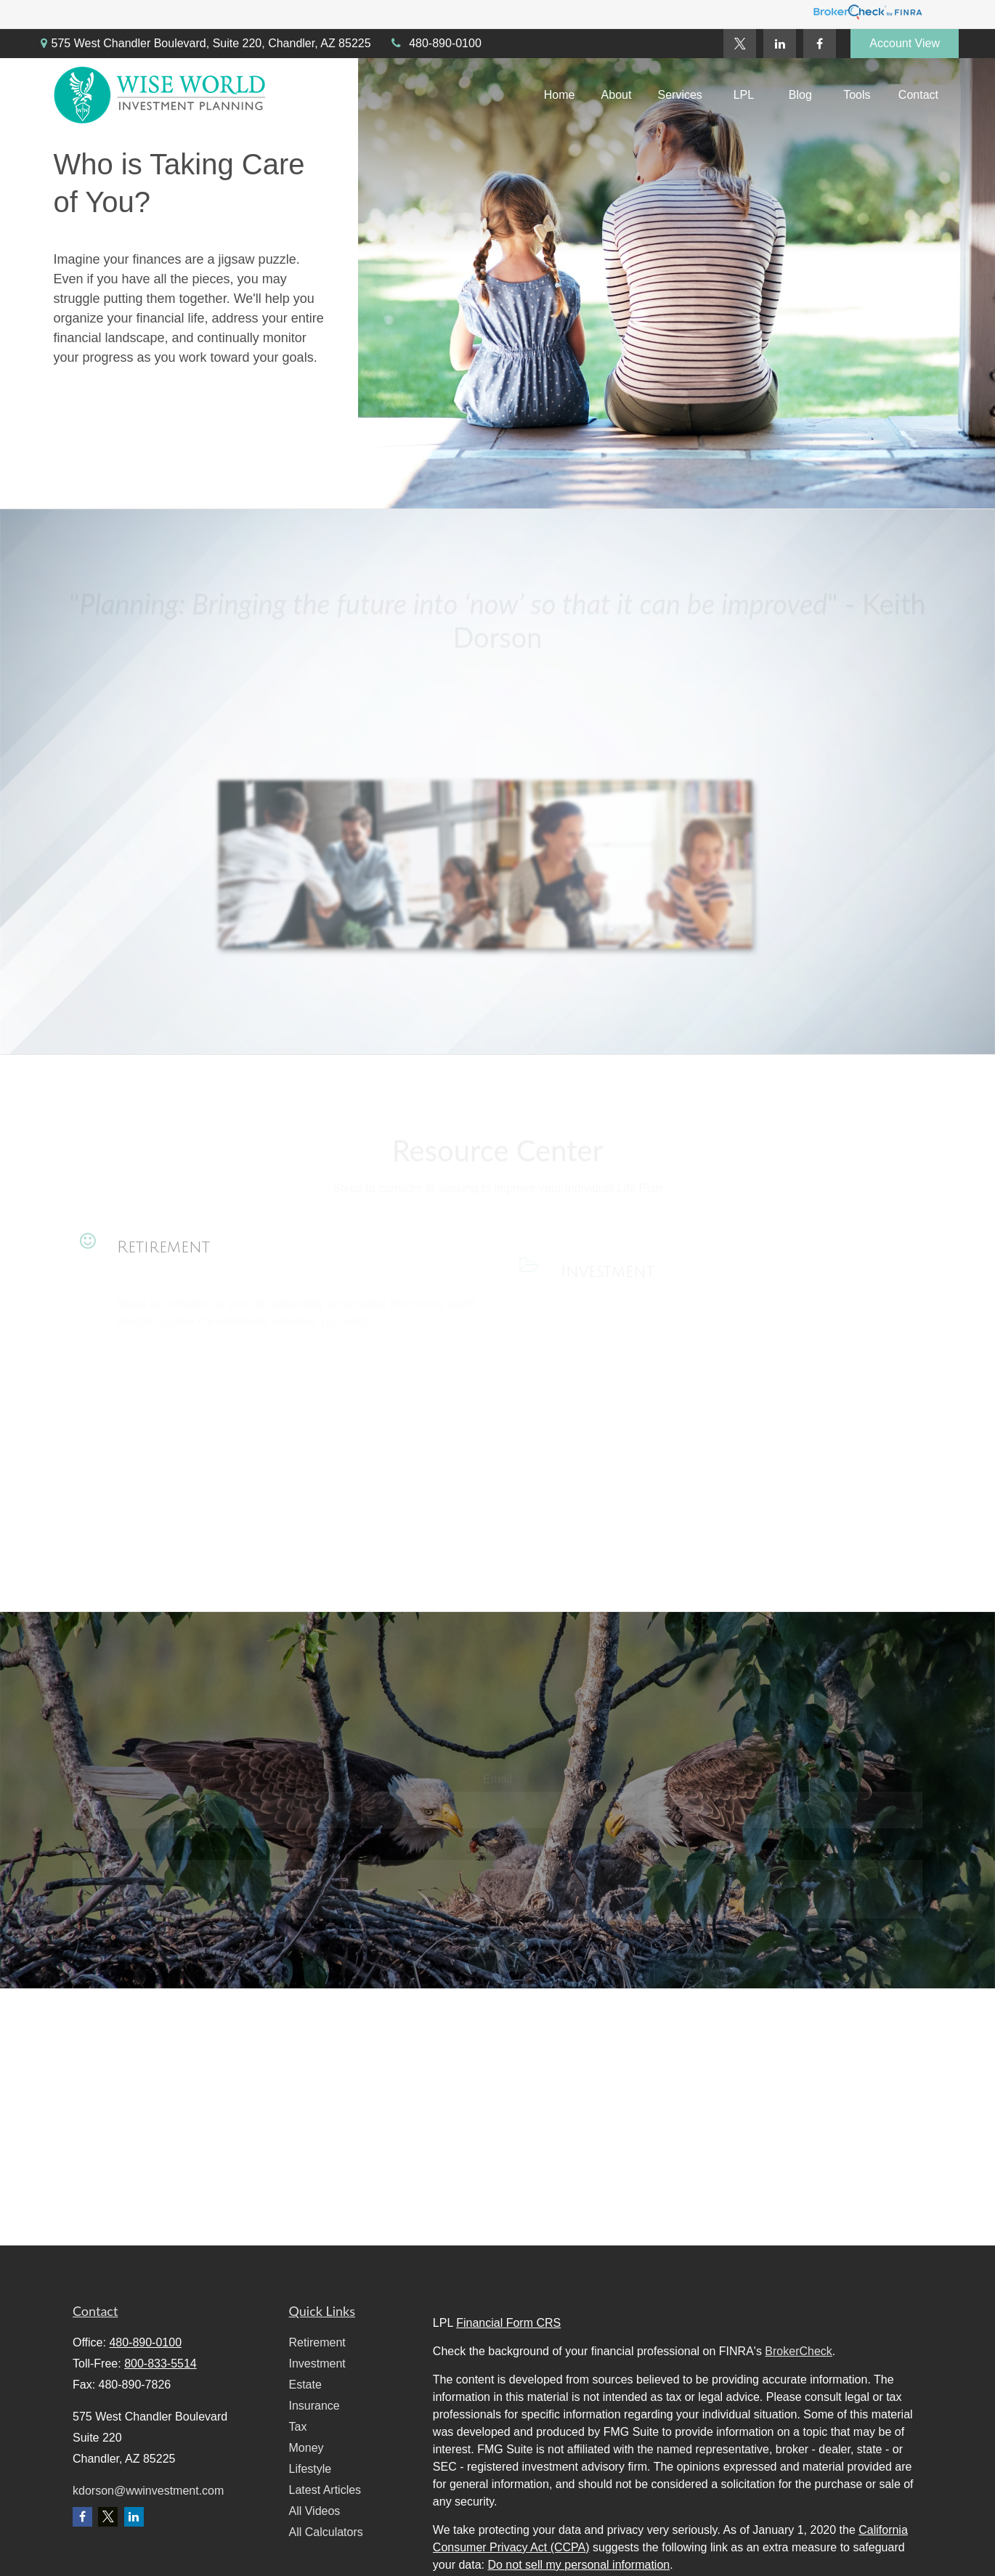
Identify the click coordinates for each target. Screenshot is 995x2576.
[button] (559, 95)
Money (306, 2448)
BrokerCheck (798, 2351)
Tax (298, 2427)
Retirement (163, 1259)
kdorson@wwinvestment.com (148, 2490)
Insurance (314, 2405)
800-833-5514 (160, 2363)
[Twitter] (739, 43)
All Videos (315, 2511)
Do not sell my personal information (578, 2565)
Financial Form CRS (508, 2323)
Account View (904, 43)
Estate (305, 2384)
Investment (317, 2363)
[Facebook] (819, 43)
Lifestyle (310, 2469)
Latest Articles (325, 2490)
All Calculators (326, 2532)
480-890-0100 (435, 43)
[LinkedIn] (779, 43)
